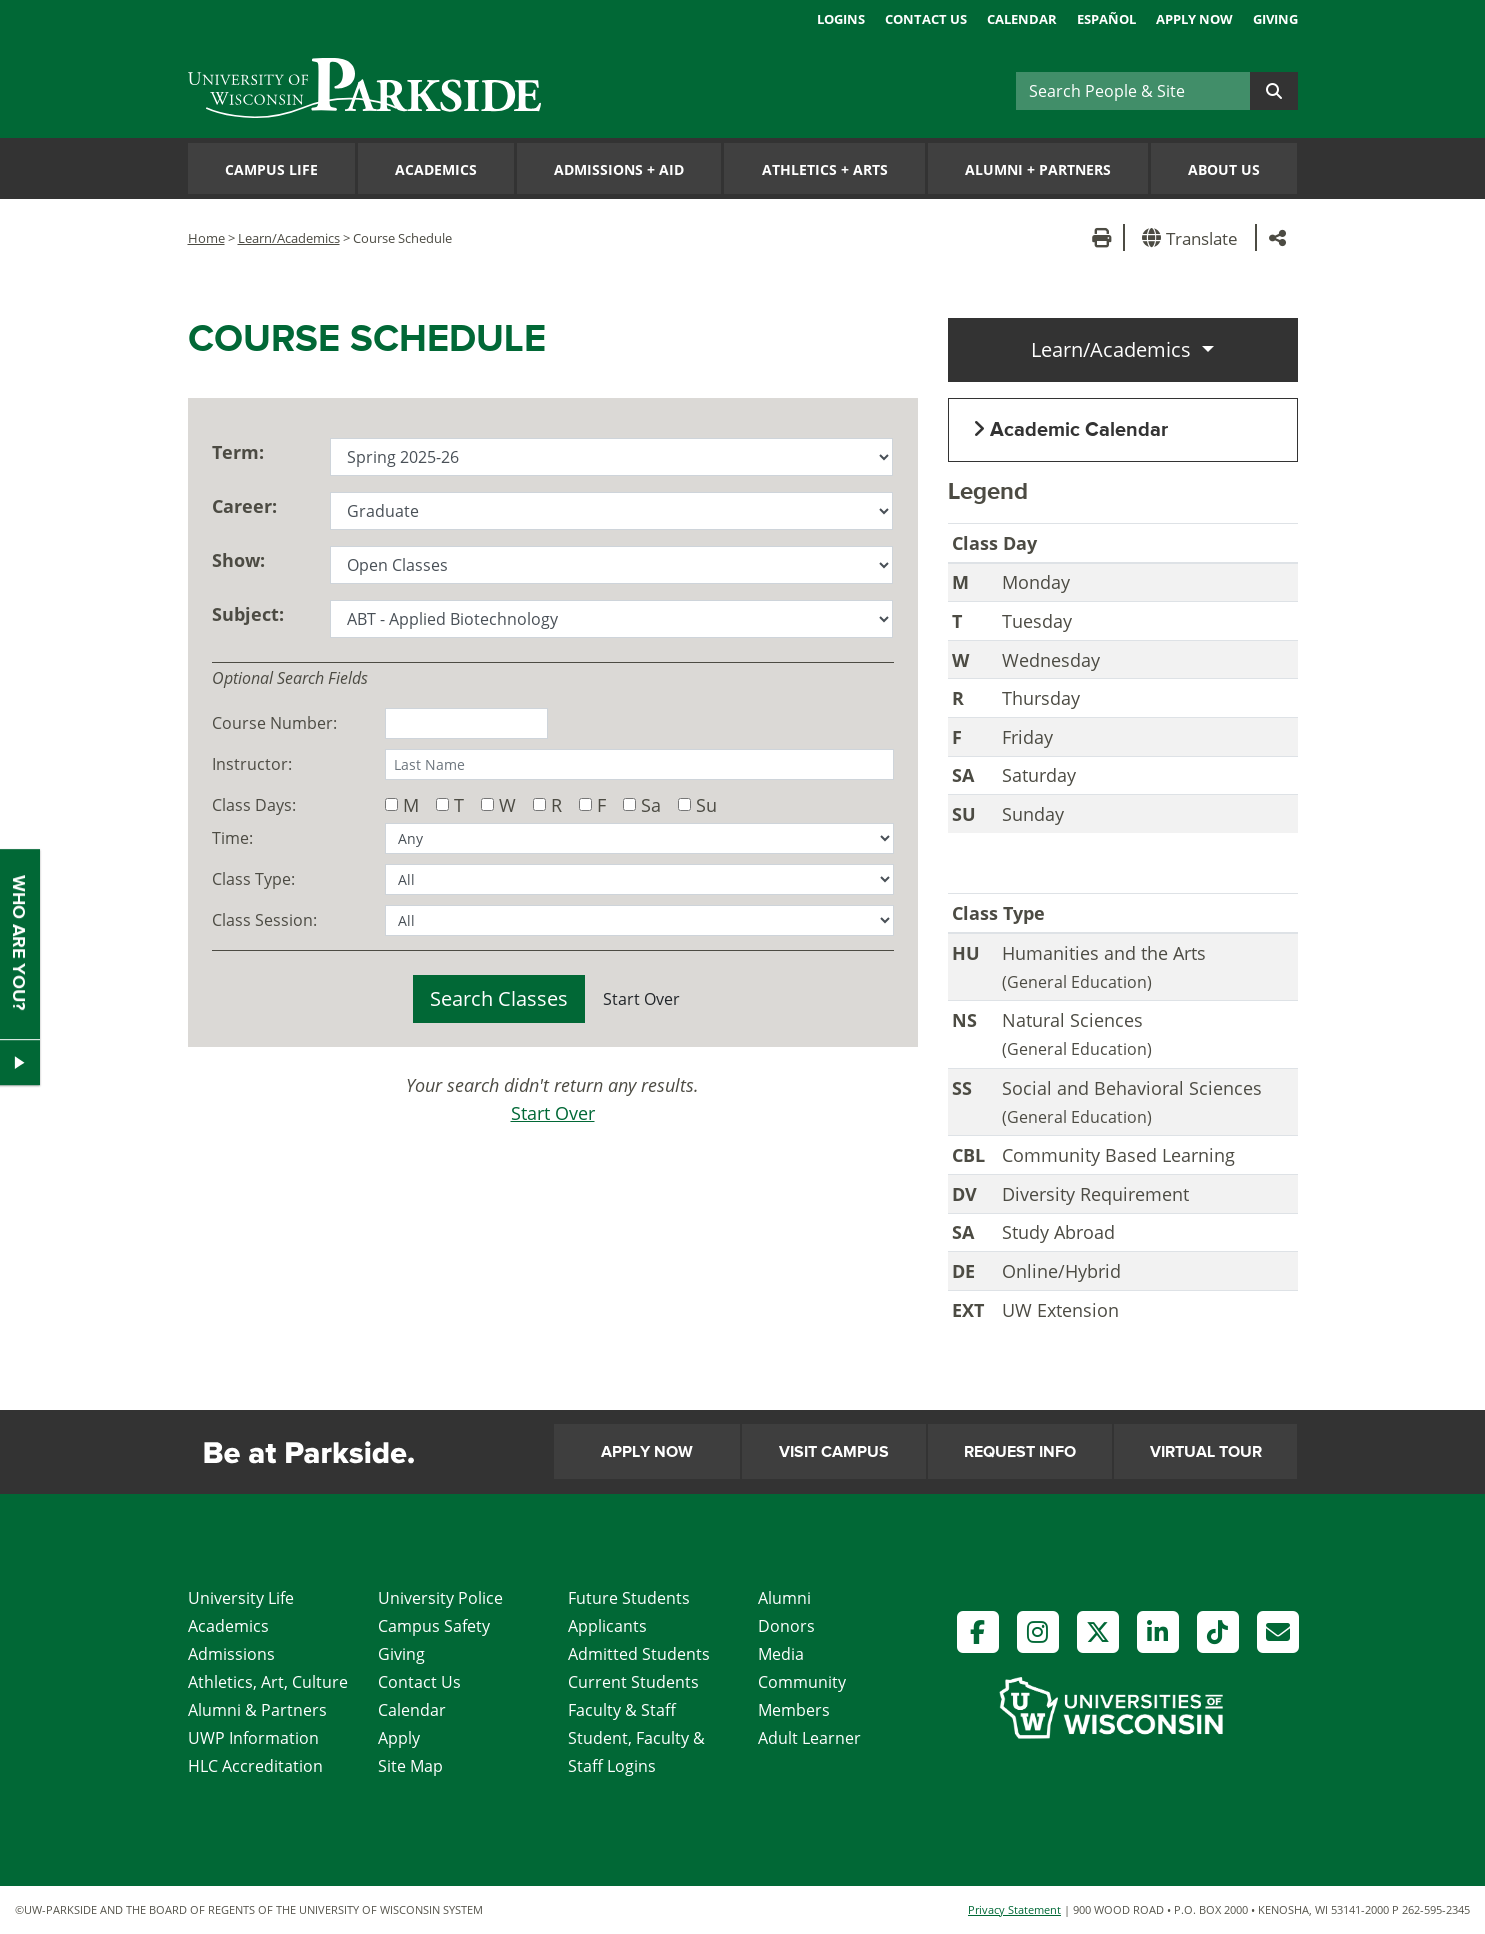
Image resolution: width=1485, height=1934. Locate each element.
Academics (436, 169)
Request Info (1020, 1452)
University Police (440, 1598)
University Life (241, 1598)
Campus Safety (434, 1626)
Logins (841, 19)
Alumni (784, 1598)
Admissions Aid (619, 169)
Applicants (607, 1626)
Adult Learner (809, 1738)
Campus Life (271, 169)
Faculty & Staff (622, 1710)
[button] (1193, 237)
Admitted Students (639, 1654)
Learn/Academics (289, 238)
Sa (651, 804)
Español (1106, 19)
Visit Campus (834, 1452)
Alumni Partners (1038, 169)
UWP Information (253, 1738)
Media (781, 1654)
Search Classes (499, 998)
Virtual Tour (1206, 1452)
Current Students (633, 1682)
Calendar (1022, 19)
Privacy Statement (1014, 1909)
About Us (1224, 169)
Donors (786, 1626)
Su (706, 804)
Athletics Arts (825, 169)
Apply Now (1194, 19)
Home (206, 238)
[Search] (1133, 91)
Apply (399, 1738)
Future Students (629, 1598)
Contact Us (926, 19)
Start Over (641, 999)
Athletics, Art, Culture (268, 1682)
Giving (1275, 19)
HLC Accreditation (255, 1766)
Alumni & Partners (257, 1710)
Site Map (410, 1766)
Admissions (231, 1654)
